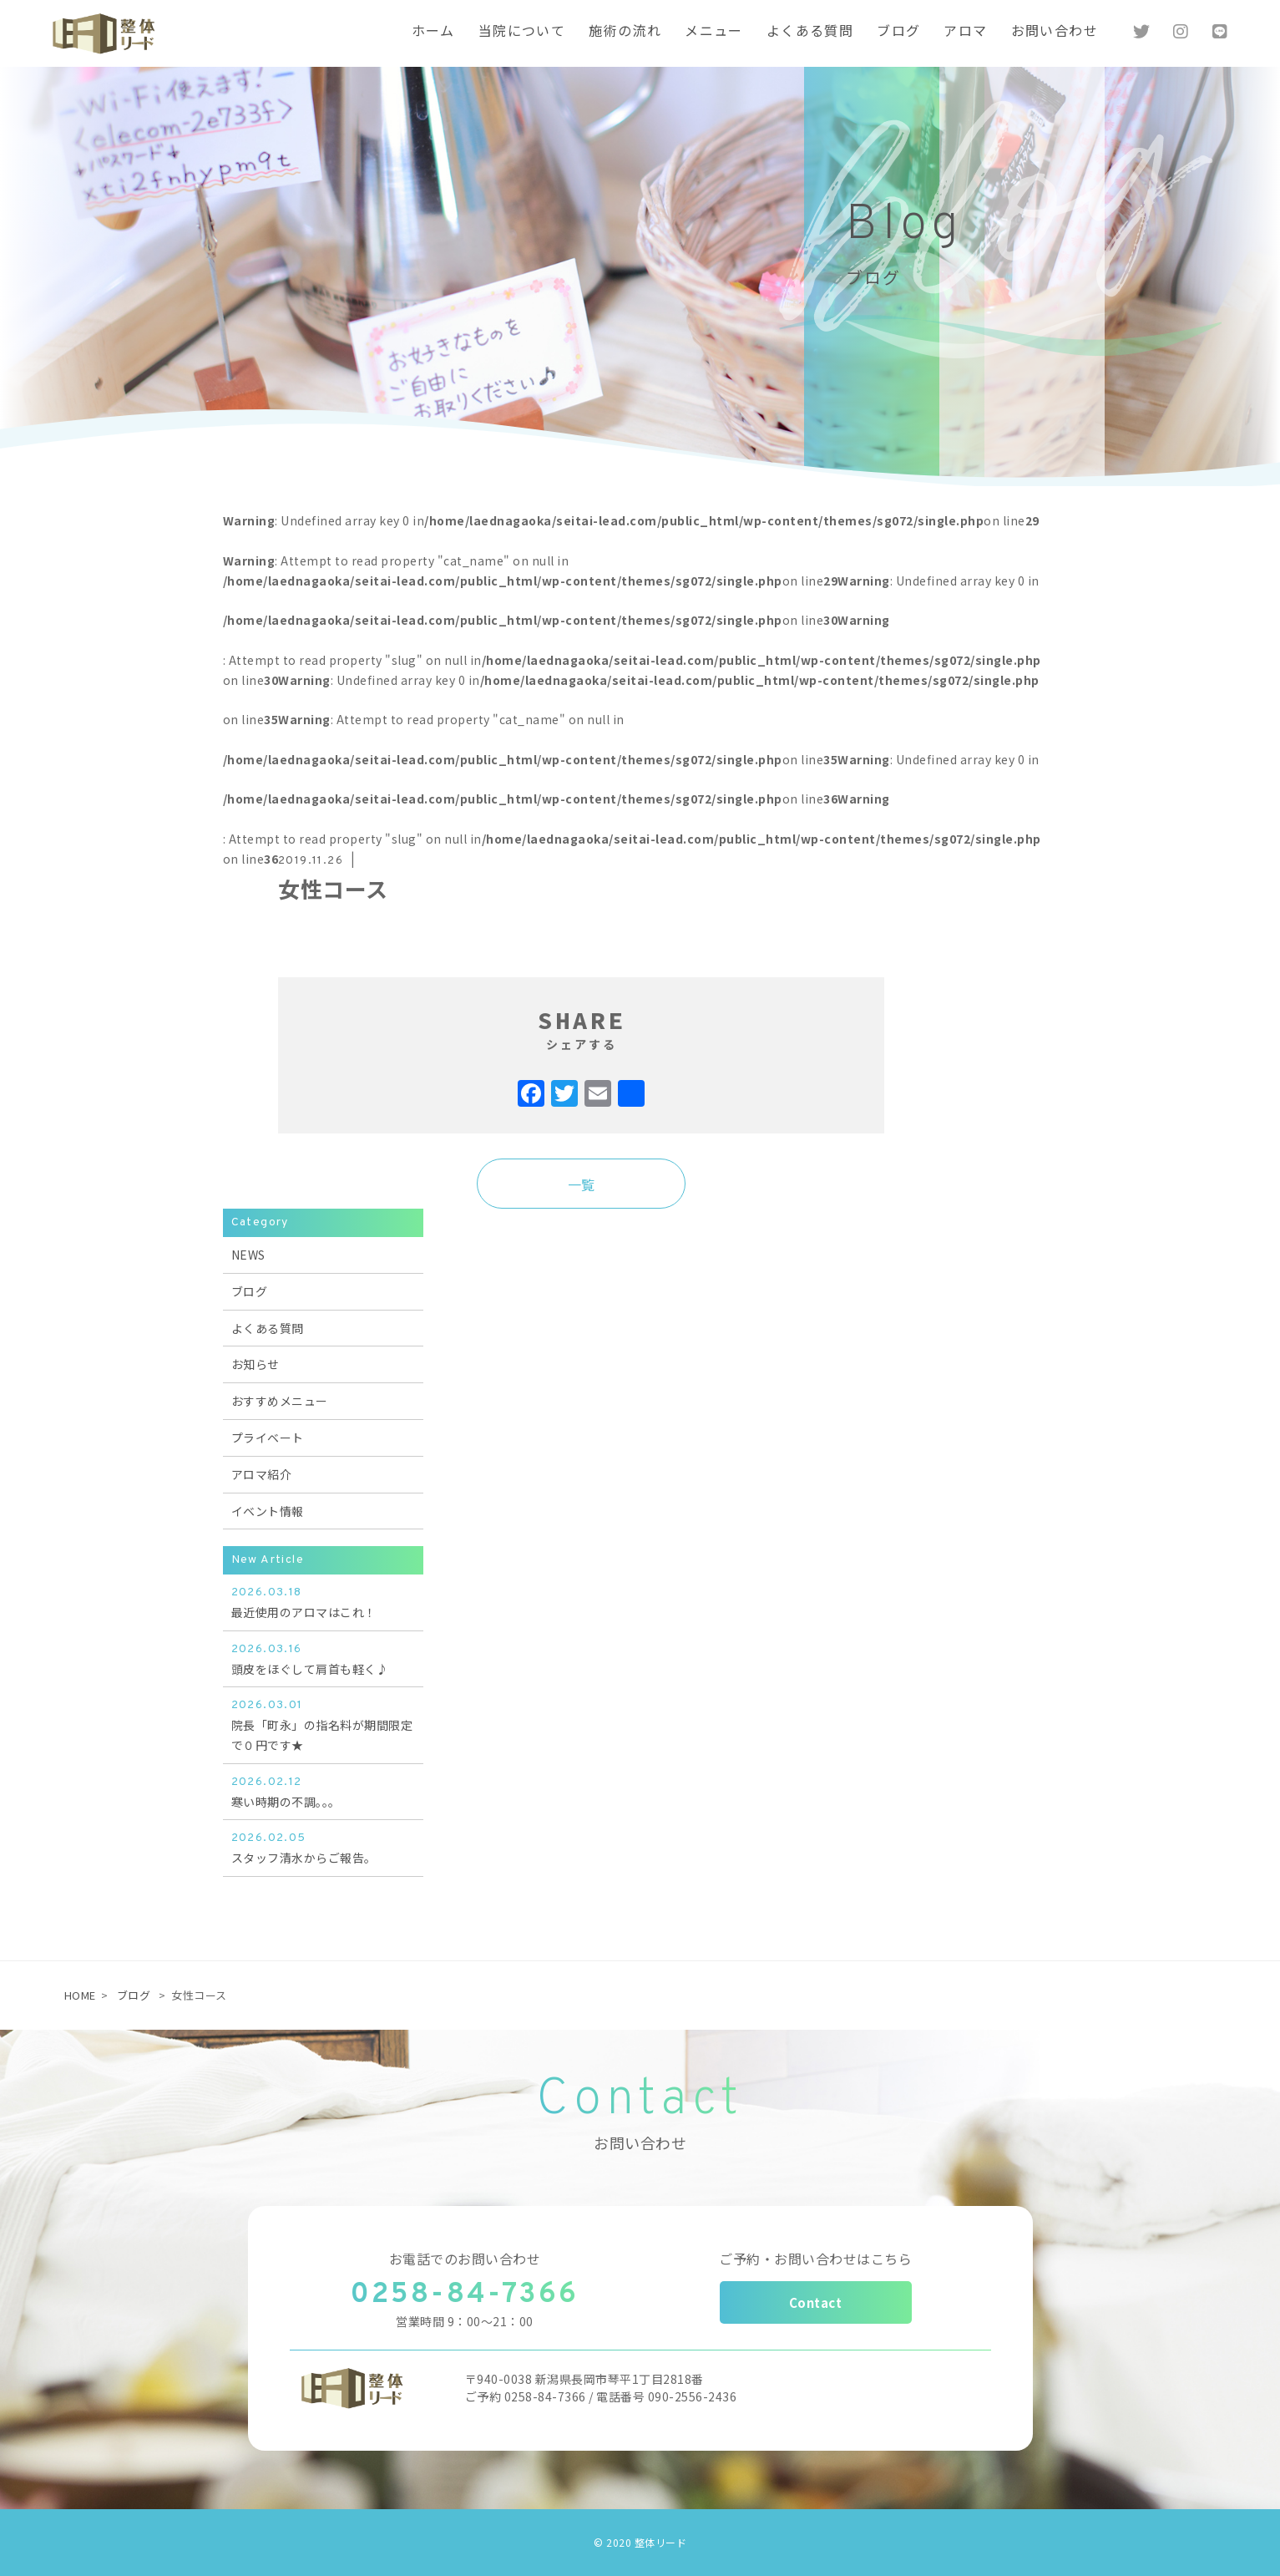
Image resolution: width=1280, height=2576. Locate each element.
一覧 (581, 1184)
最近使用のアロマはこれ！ (323, 1601)
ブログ (249, 1291)
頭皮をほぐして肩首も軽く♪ (323, 1658)
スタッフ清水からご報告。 (323, 1847)
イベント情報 (267, 1511)
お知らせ (255, 1364)
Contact (815, 2302)
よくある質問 (267, 1328)
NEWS (248, 1254)
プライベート (267, 1437)
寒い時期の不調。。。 (323, 1791)
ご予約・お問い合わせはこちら (815, 2259)
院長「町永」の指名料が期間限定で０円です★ (323, 1724)
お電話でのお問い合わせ (465, 2259)
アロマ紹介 (261, 1474)
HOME (80, 1995)
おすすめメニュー (279, 1400)
